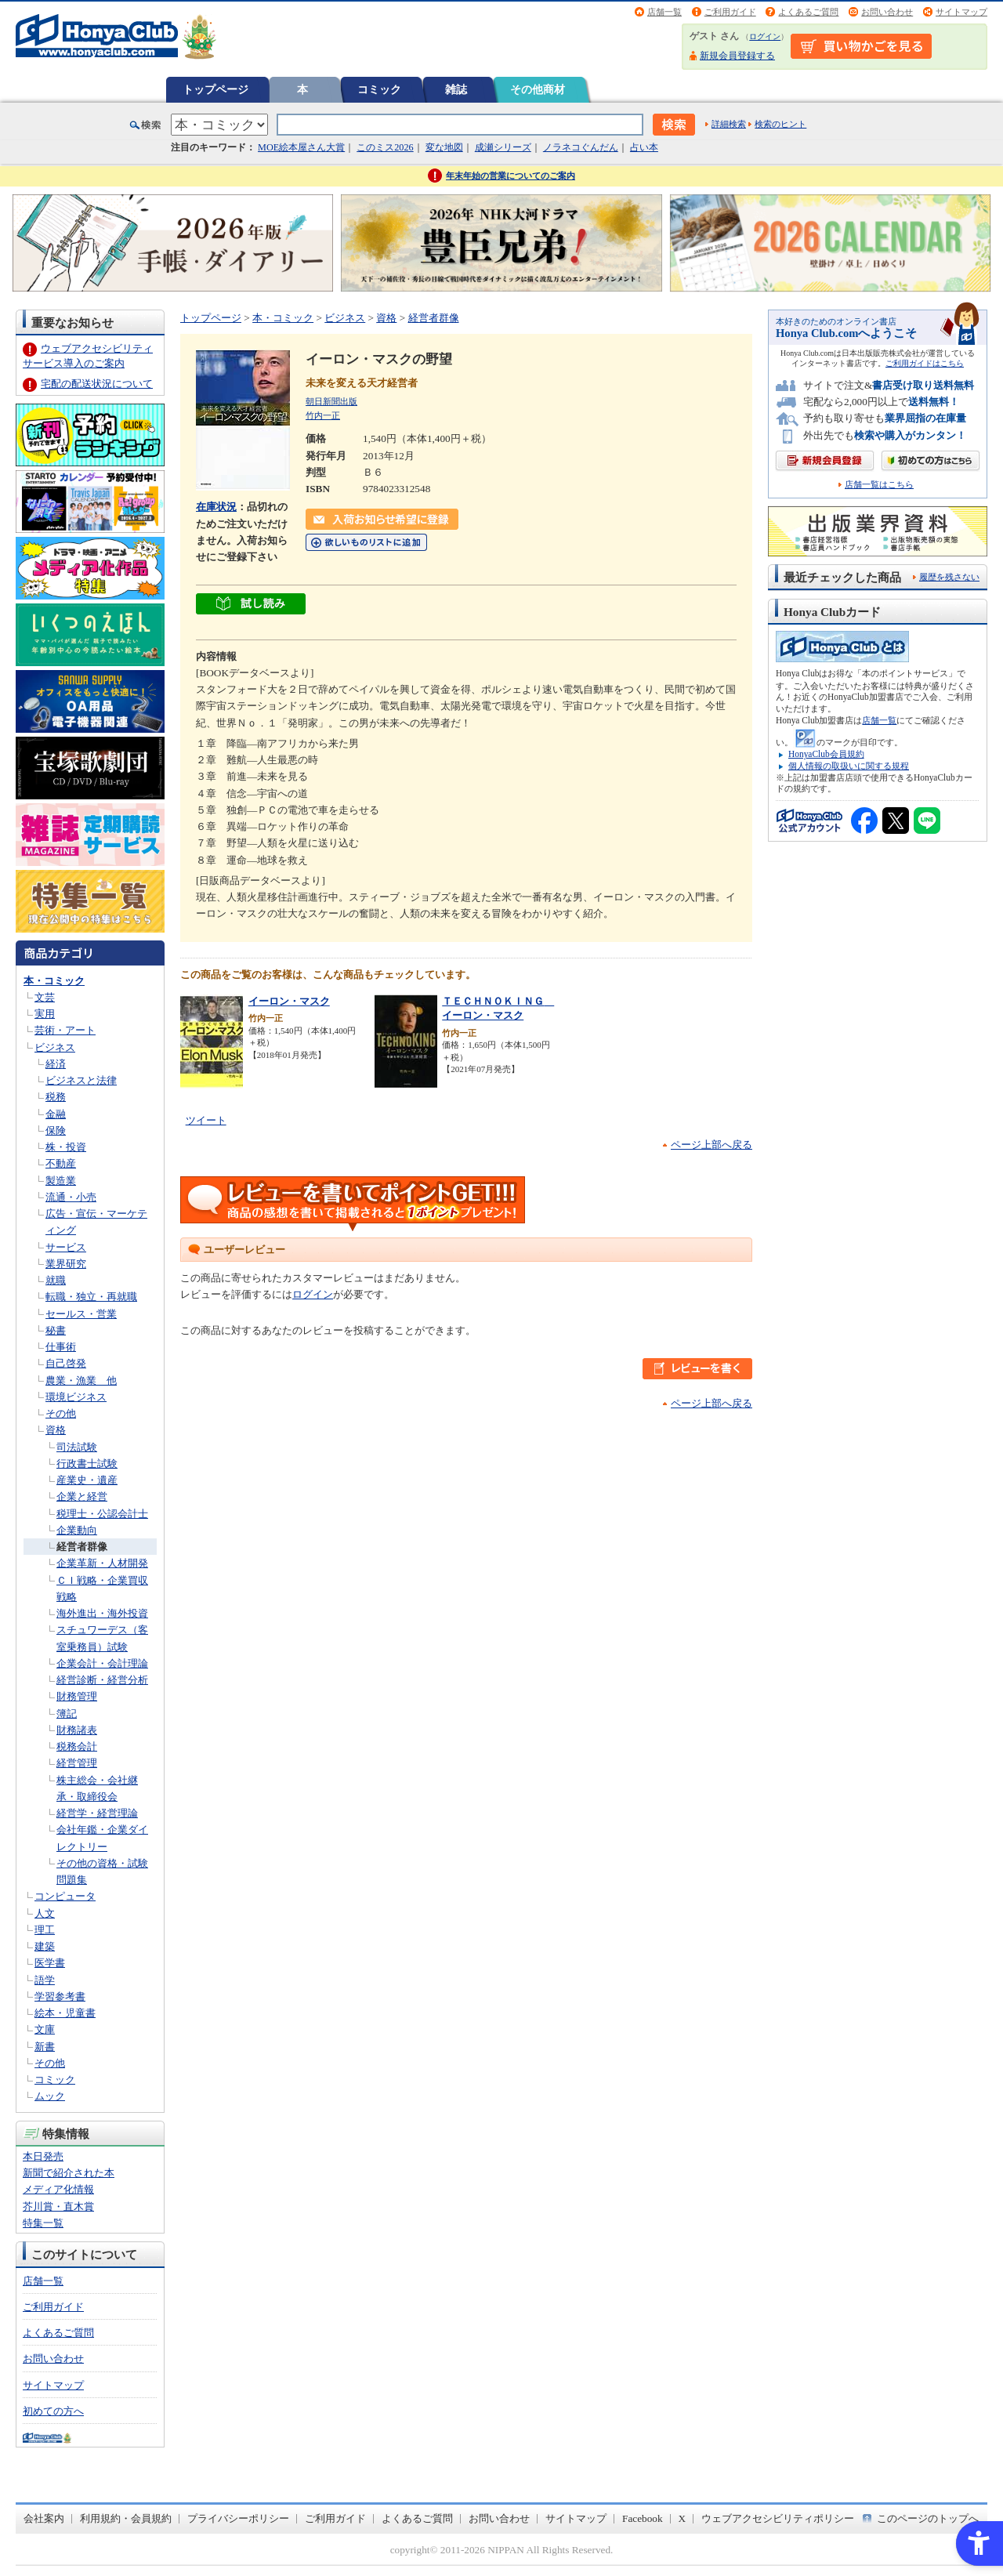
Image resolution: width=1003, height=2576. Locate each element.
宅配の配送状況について (97, 383)
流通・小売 (70, 1197)
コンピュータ (65, 1896)
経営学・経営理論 (97, 1813)
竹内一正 (323, 415)
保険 (55, 1130)
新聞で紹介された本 (68, 2173)
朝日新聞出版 (331, 401)
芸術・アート (65, 1030)
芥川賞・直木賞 (58, 2206)
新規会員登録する (737, 55)
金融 (55, 1114)
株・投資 (65, 1147)
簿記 (66, 1713)
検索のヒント (780, 124)
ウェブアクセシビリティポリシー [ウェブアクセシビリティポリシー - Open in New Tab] (777, 2518)
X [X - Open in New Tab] (682, 2518)
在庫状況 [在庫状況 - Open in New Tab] (216, 507)
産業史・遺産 (87, 1480)
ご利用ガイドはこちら (924, 363)
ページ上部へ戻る (711, 1144)
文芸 (44, 997)
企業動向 (76, 1530)
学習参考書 (59, 1996)
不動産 (60, 1163)
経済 (55, 1064)
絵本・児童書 (65, 2013)
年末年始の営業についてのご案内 (510, 175)
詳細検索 (729, 124)
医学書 (49, 1963)
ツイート (206, 1120)
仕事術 (60, 1347)
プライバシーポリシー (238, 2518)
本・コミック (54, 981)
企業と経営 (81, 1496)
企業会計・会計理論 (102, 1663)
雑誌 (456, 89)
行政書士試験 (87, 1463)
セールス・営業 (81, 1314)
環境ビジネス (76, 1397)
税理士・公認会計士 (102, 1514)
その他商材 (537, 89)
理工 (44, 1930)
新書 (44, 2046)
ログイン (764, 36)
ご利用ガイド (730, 11)
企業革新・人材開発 (102, 1563)
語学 (44, 1980)
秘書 (55, 1330)
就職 (55, 1280)
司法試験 (76, 1447)
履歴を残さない (949, 577)
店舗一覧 (664, 11)
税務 (55, 1097)
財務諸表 (76, 1730)
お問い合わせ (887, 11)
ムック (49, 2096)
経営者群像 (81, 1546)
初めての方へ (53, 2411)
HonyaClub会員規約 (826, 754)
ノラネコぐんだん (580, 147)
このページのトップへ (928, 2518)
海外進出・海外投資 (102, 1613)
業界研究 (65, 1264)
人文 (44, 1913)
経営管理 (76, 1763)
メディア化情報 (58, 2189)
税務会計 (76, 1746)
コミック (379, 89)
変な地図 (444, 147)
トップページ (215, 89)
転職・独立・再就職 (91, 1296)
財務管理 (76, 1696)
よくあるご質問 (808, 11)
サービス (65, 1247)
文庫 (44, 2029)
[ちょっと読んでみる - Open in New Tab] (251, 606)
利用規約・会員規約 (126, 2518)
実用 (44, 1014)
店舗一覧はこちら (879, 484)
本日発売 (43, 2156)
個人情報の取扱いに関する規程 (848, 765)
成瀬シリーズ (503, 147)
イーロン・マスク (289, 1001)
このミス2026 (385, 147)
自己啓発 (65, 1363)
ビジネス (54, 1047)
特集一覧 (43, 2223)
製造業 (60, 1181)
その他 (60, 1413)
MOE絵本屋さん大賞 (301, 147)
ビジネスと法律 (81, 1080)
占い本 (644, 147)
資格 (55, 1430)
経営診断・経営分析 (102, 1680)
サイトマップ (961, 11)
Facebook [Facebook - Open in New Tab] (642, 2518)
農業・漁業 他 (81, 1380)
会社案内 (44, 2518)
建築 (44, 1946)
